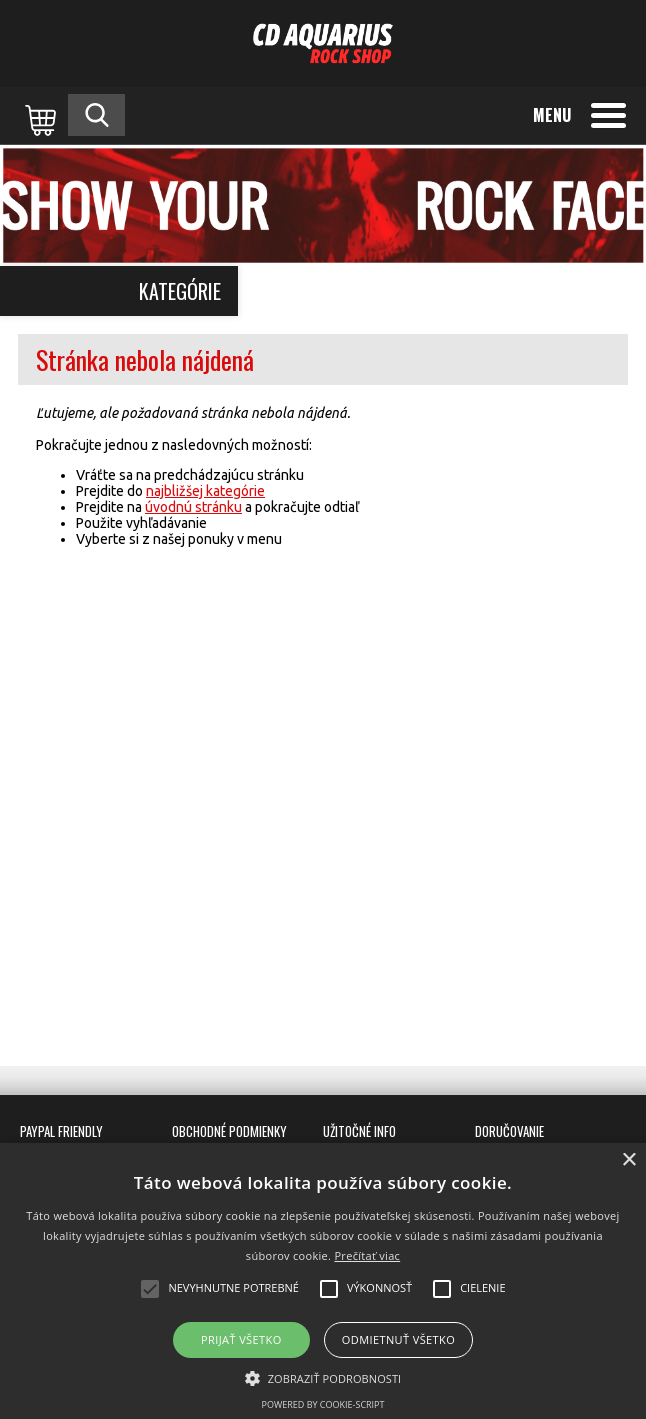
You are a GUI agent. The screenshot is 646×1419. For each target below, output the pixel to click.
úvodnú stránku (193, 507)
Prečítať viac (367, 1255)
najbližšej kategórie (205, 491)
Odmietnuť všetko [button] (398, 1339)
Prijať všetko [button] (241, 1339)
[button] (323, 1377)
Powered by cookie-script (323, 1404)
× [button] (628, 1160)
